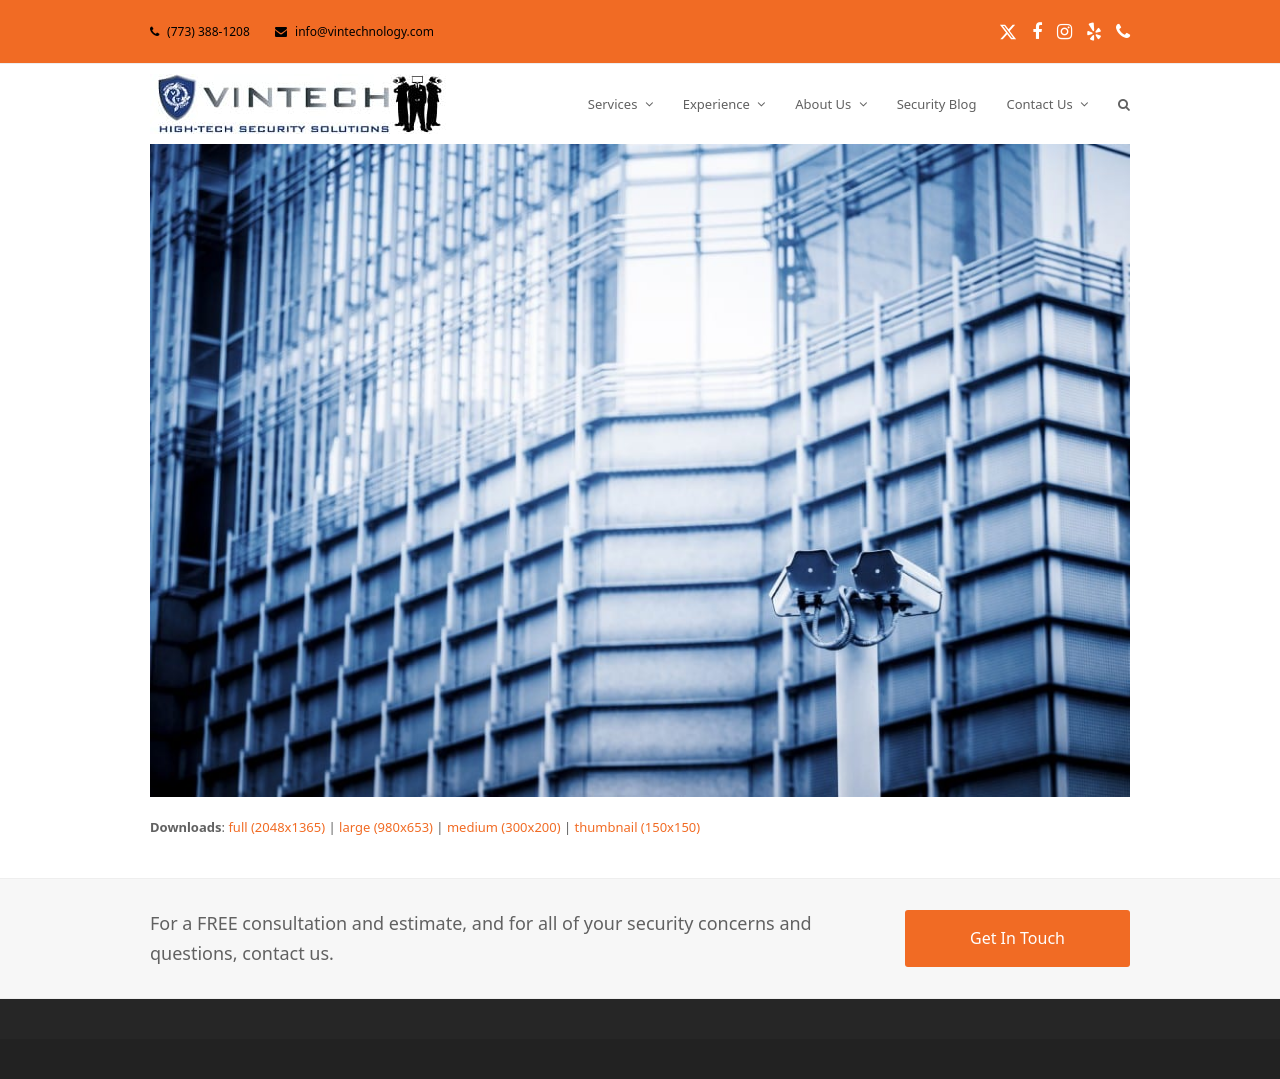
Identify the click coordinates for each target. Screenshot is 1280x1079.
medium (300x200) (504, 827)
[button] (1124, 104)
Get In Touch (1017, 938)
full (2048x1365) (276, 827)
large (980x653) (386, 827)
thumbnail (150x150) (638, 827)
